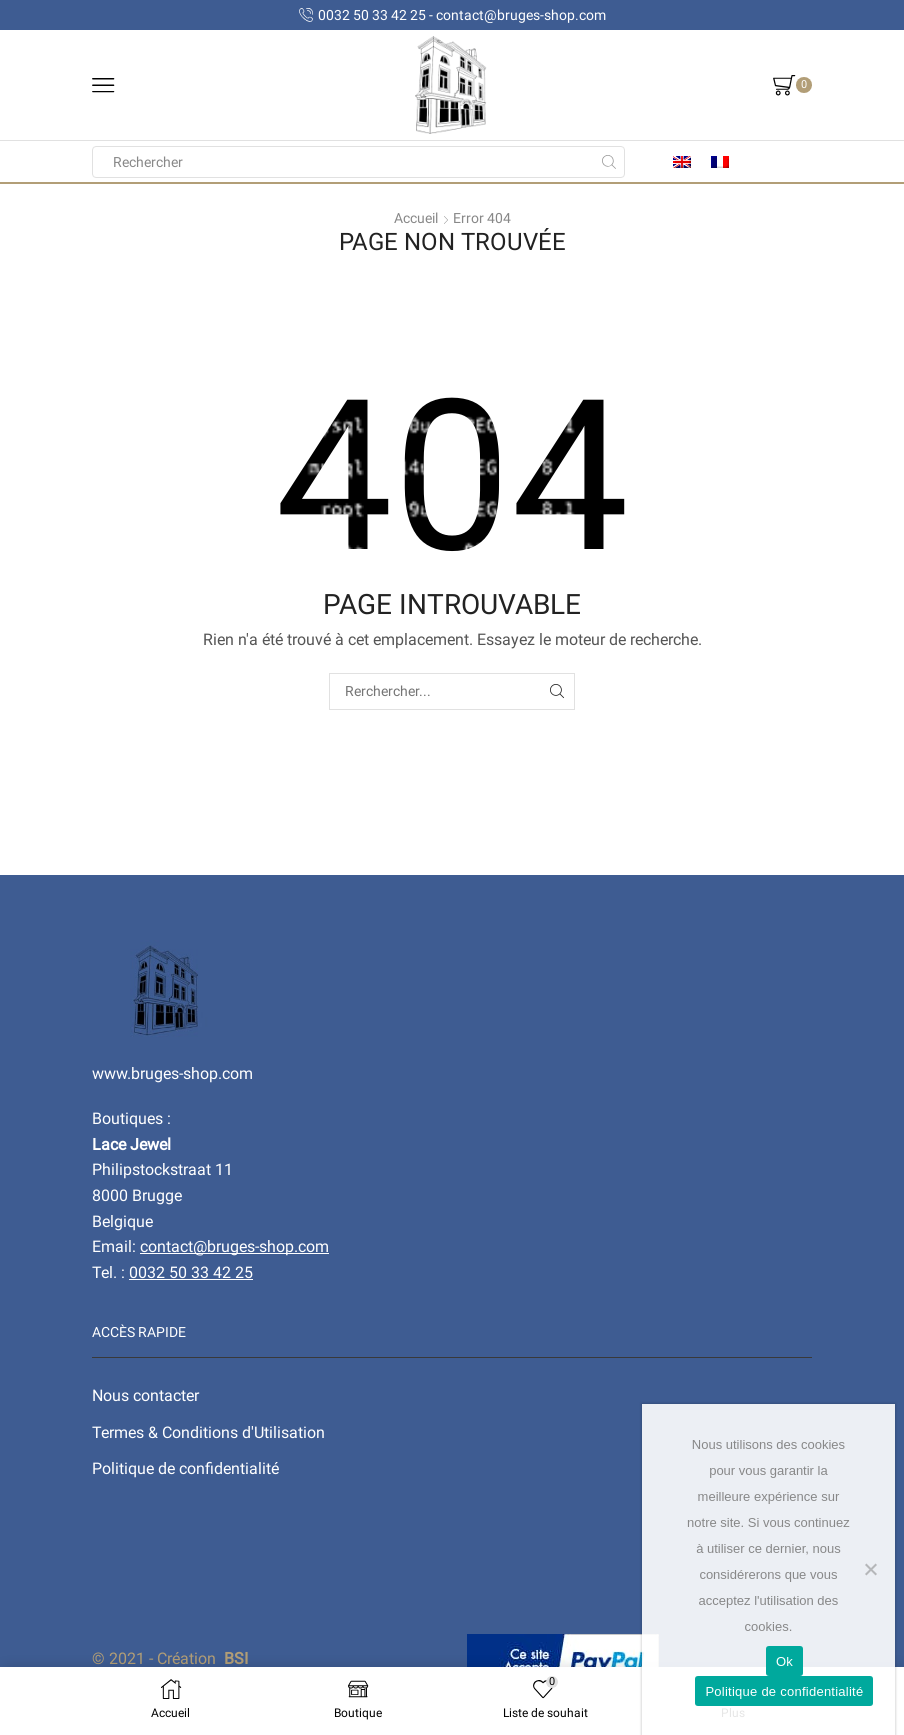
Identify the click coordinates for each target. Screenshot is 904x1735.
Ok (784, 1661)
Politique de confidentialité (185, 1468)
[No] (870, 1569)
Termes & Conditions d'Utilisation (208, 1432)
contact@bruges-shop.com (234, 1246)
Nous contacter (145, 1395)
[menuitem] (682, 161)
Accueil (416, 218)
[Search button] (609, 162)
